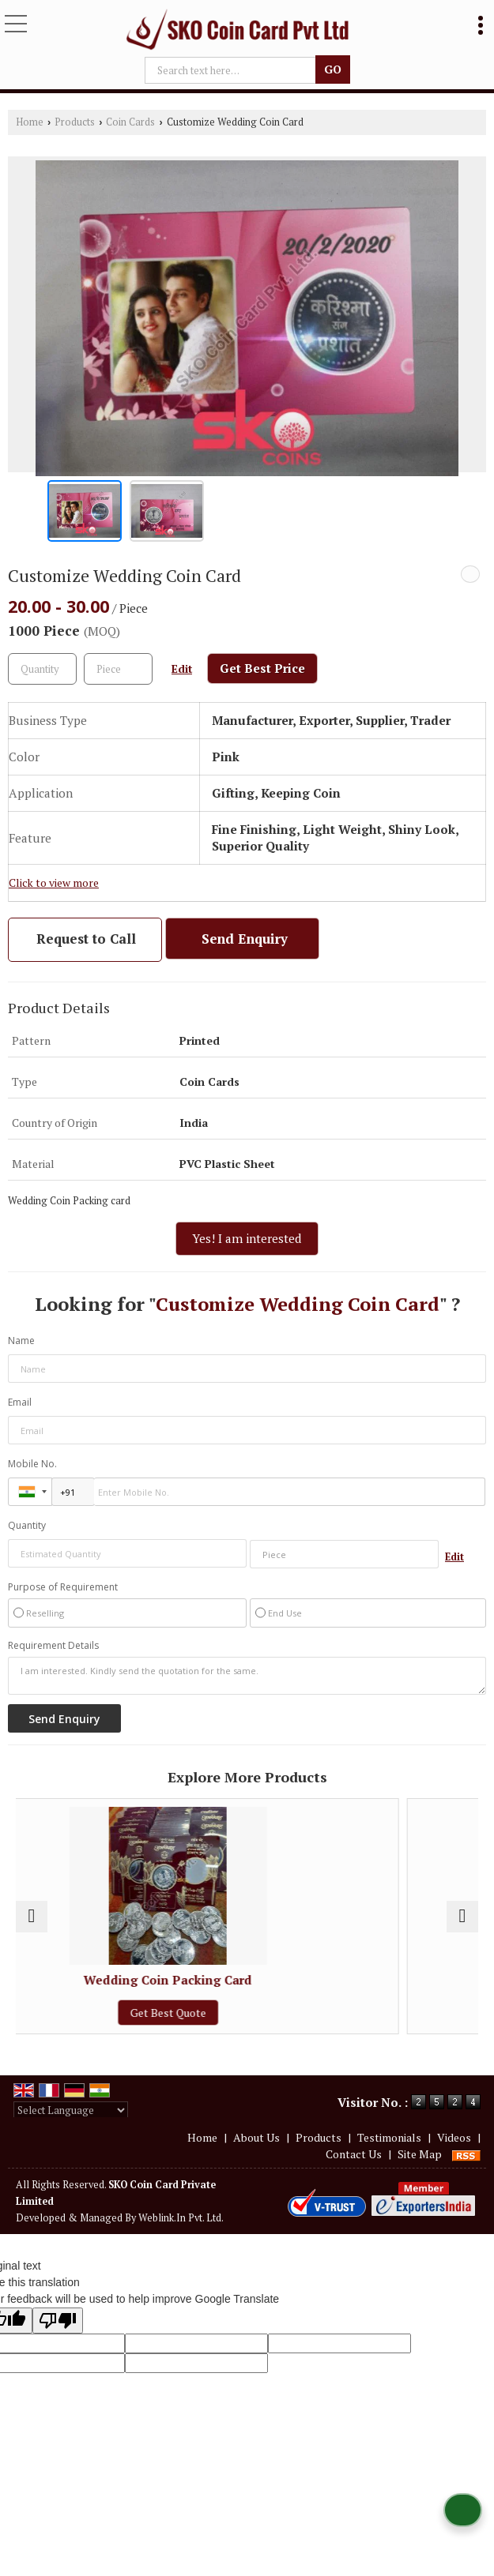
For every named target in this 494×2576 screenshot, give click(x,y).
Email (20, 1402)
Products (75, 122)
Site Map (420, 2153)
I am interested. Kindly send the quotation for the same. (247, 1676)
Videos (454, 2137)
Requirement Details (53, 1645)
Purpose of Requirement (63, 1587)
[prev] (31, 1916)
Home (29, 122)
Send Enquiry (245, 938)
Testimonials (389, 2137)
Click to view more (54, 883)
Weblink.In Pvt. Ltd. (181, 2218)
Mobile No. (32, 1463)
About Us (256, 2137)
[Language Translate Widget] (70, 2110)
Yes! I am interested (247, 1238)
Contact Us (354, 2153)
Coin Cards (130, 122)
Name (21, 1340)
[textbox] (233, 70)
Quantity (27, 1525)
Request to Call (86, 938)
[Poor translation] (57, 2321)
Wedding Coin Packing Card (247, 1980)
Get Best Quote (247, 2012)
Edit (182, 669)
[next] (462, 1916)
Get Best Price (262, 668)
